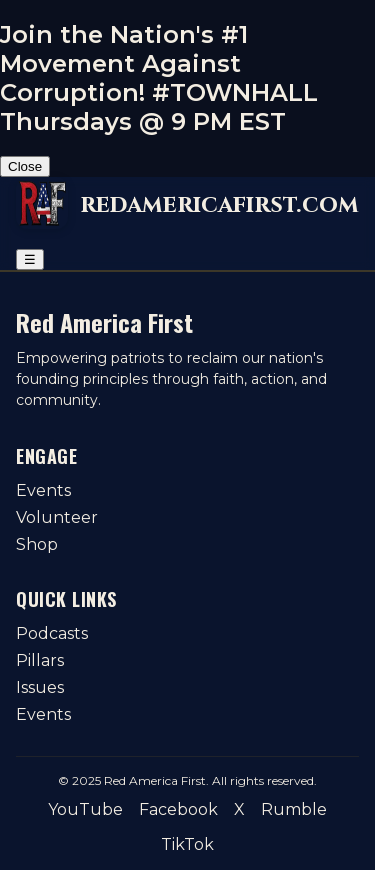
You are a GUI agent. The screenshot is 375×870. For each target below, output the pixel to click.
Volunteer (57, 517)
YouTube (85, 809)
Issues (40, 687)
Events (43, 490)
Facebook (178, 809)
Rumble (294, 809)
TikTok (187, 844)
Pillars (40, 660)
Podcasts (52, 633)
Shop (37, 544)
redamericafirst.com (219, 205)
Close (25, 166)
